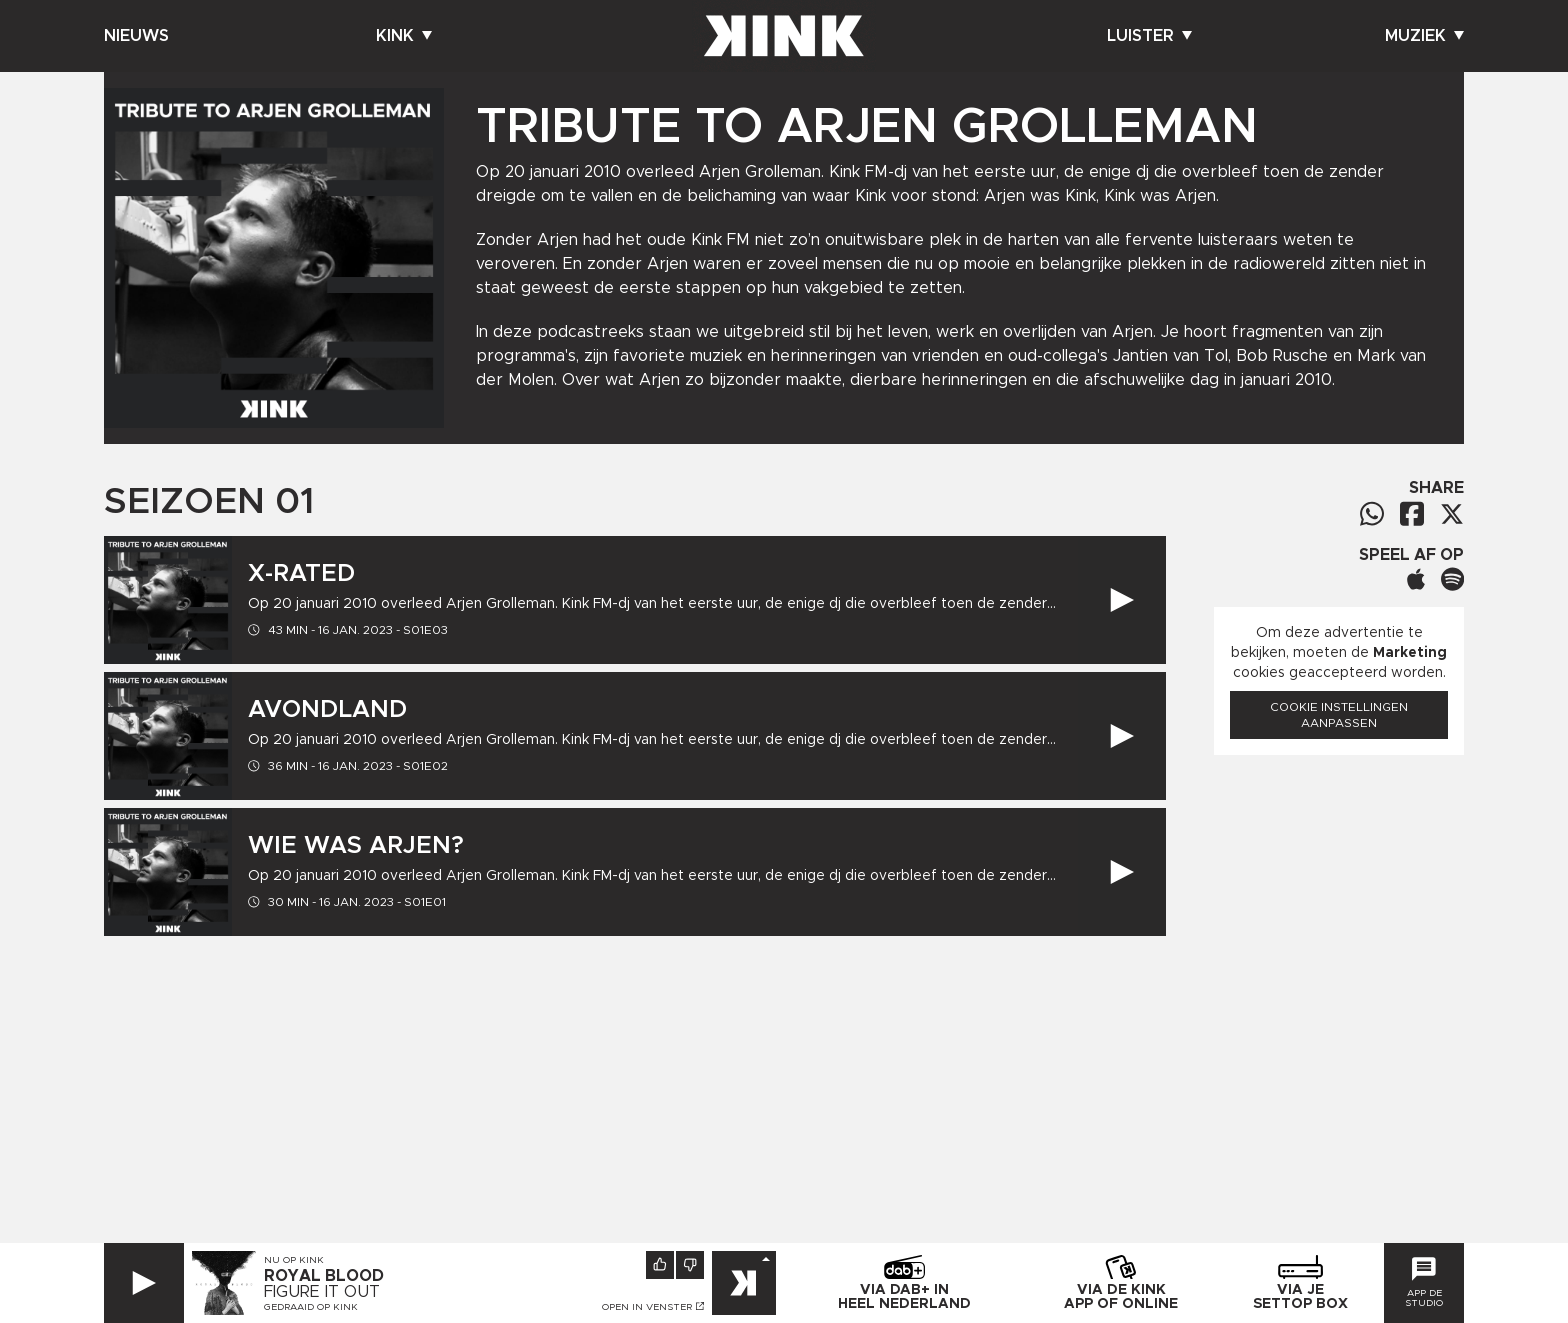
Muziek (1424, 36)
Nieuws (136, 36)
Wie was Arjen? (356, 846)
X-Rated (301, 574)
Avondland (327, 710)
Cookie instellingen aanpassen (1339, 715)
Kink (404, 36)
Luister (1149, 36)
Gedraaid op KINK (311, 1307)
